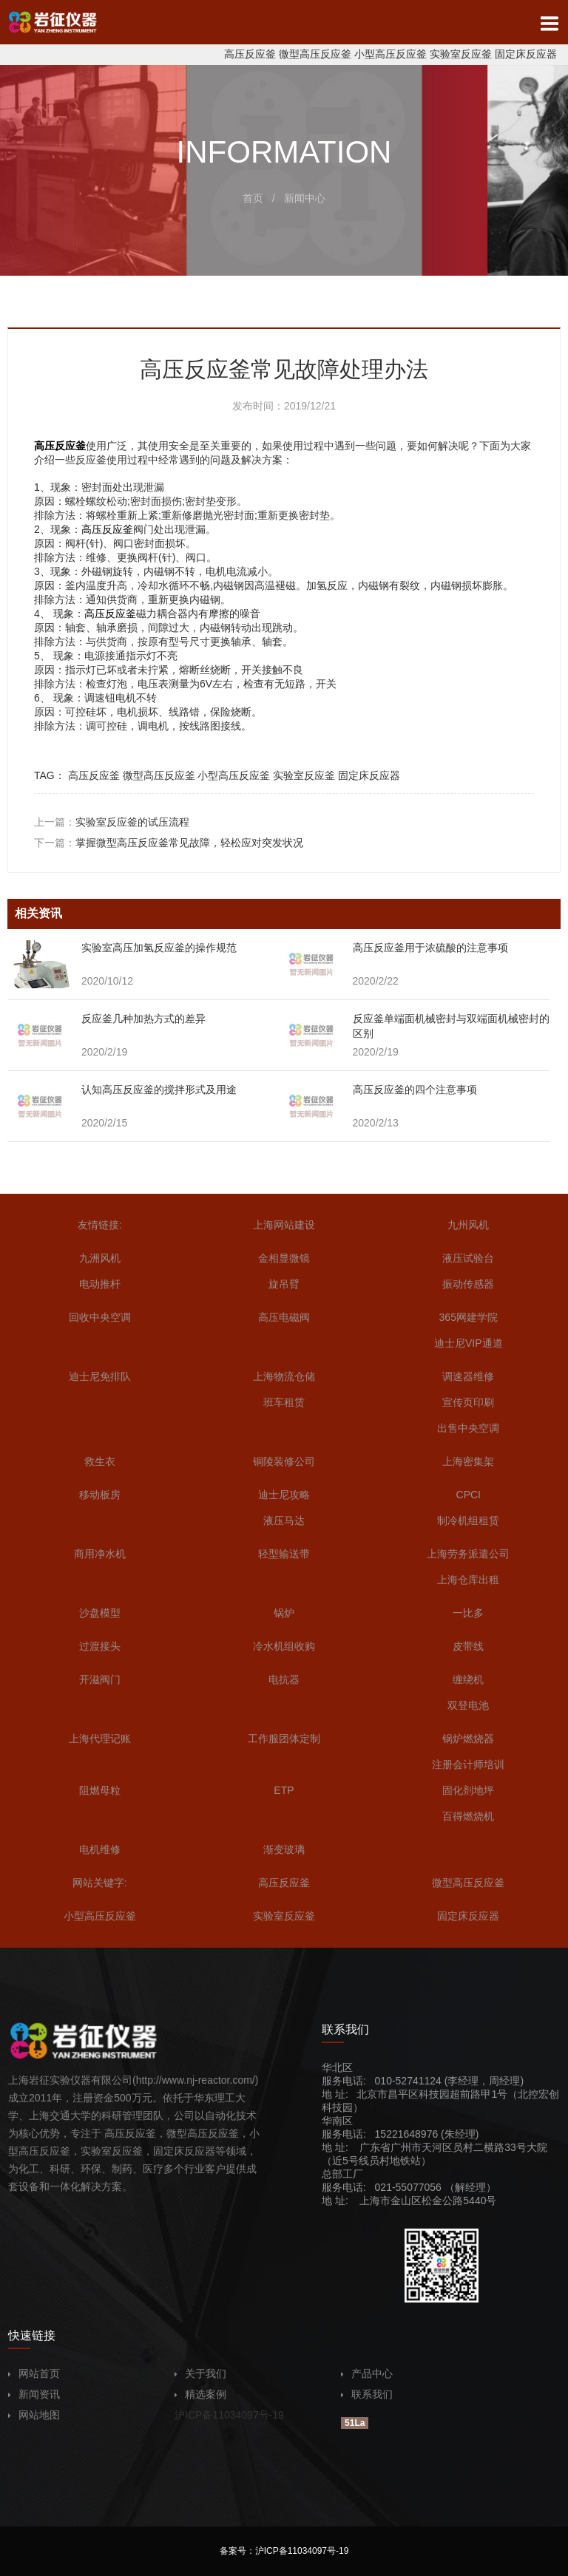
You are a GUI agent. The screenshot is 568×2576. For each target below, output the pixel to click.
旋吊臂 (284, 1284)
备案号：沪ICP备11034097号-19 (284, 2551)
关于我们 (200, 2373)
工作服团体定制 (284, 1738)
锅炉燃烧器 (468, 1738)
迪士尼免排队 (100, 1376)
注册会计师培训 (468, 1764)
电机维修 (100, 1849)
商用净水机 (100, 1554)
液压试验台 (468, 1258)
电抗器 (284, 1679)
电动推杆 (100, 1284)
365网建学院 (468, 1317)
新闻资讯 (34, 2394)
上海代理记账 (100, 1738)
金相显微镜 (284, 1258)
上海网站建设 (284, 1225)
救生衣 (99, 1461)
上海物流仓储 (284, 1376)
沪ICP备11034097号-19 (229, 2415)
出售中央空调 (468, 1428)
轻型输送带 (284, 1554)
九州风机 (468, 1225)
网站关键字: (99, 1883)
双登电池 (468, 1705)
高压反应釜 (250, 54)
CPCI (468, 1495)
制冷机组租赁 (468, 1520)
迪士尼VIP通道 (468, 1343)
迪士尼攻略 (284, 1495)
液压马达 (284, 1520)
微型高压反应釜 (315, 54)
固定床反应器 (526, 54)
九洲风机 (100, 1258)
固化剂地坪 (468, 1790)
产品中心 (367, 2373)
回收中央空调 (100, 1317)
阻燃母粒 (100, 1790)
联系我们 (367, 2394)
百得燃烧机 (468, 1816)
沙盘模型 (100, 1613)
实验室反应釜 (461, 54)
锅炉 (284, 1613)
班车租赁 (284, 1402)
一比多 (468, 1613)
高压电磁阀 (284, 1317)
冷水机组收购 (284, 1646)
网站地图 (34, 2415)
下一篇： (168, 843)
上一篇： (111, 822)
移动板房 (100, 1495)
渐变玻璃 (284, 1849)
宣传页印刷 (468, 1402)
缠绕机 (468, 1679)
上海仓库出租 (468, 1580)
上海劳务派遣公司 (468, 1554)
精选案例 (200, 2394)
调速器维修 (468, 1376)
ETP (284, 1790)
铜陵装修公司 (284, 1461)
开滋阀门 (100, 1679)
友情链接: (100, 1225)
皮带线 (468, 1646)
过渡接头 (100, 1646)
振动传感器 (468, 1284)
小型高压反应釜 (390, 54)
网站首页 (34, 2373)
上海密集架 (468, 1461)
